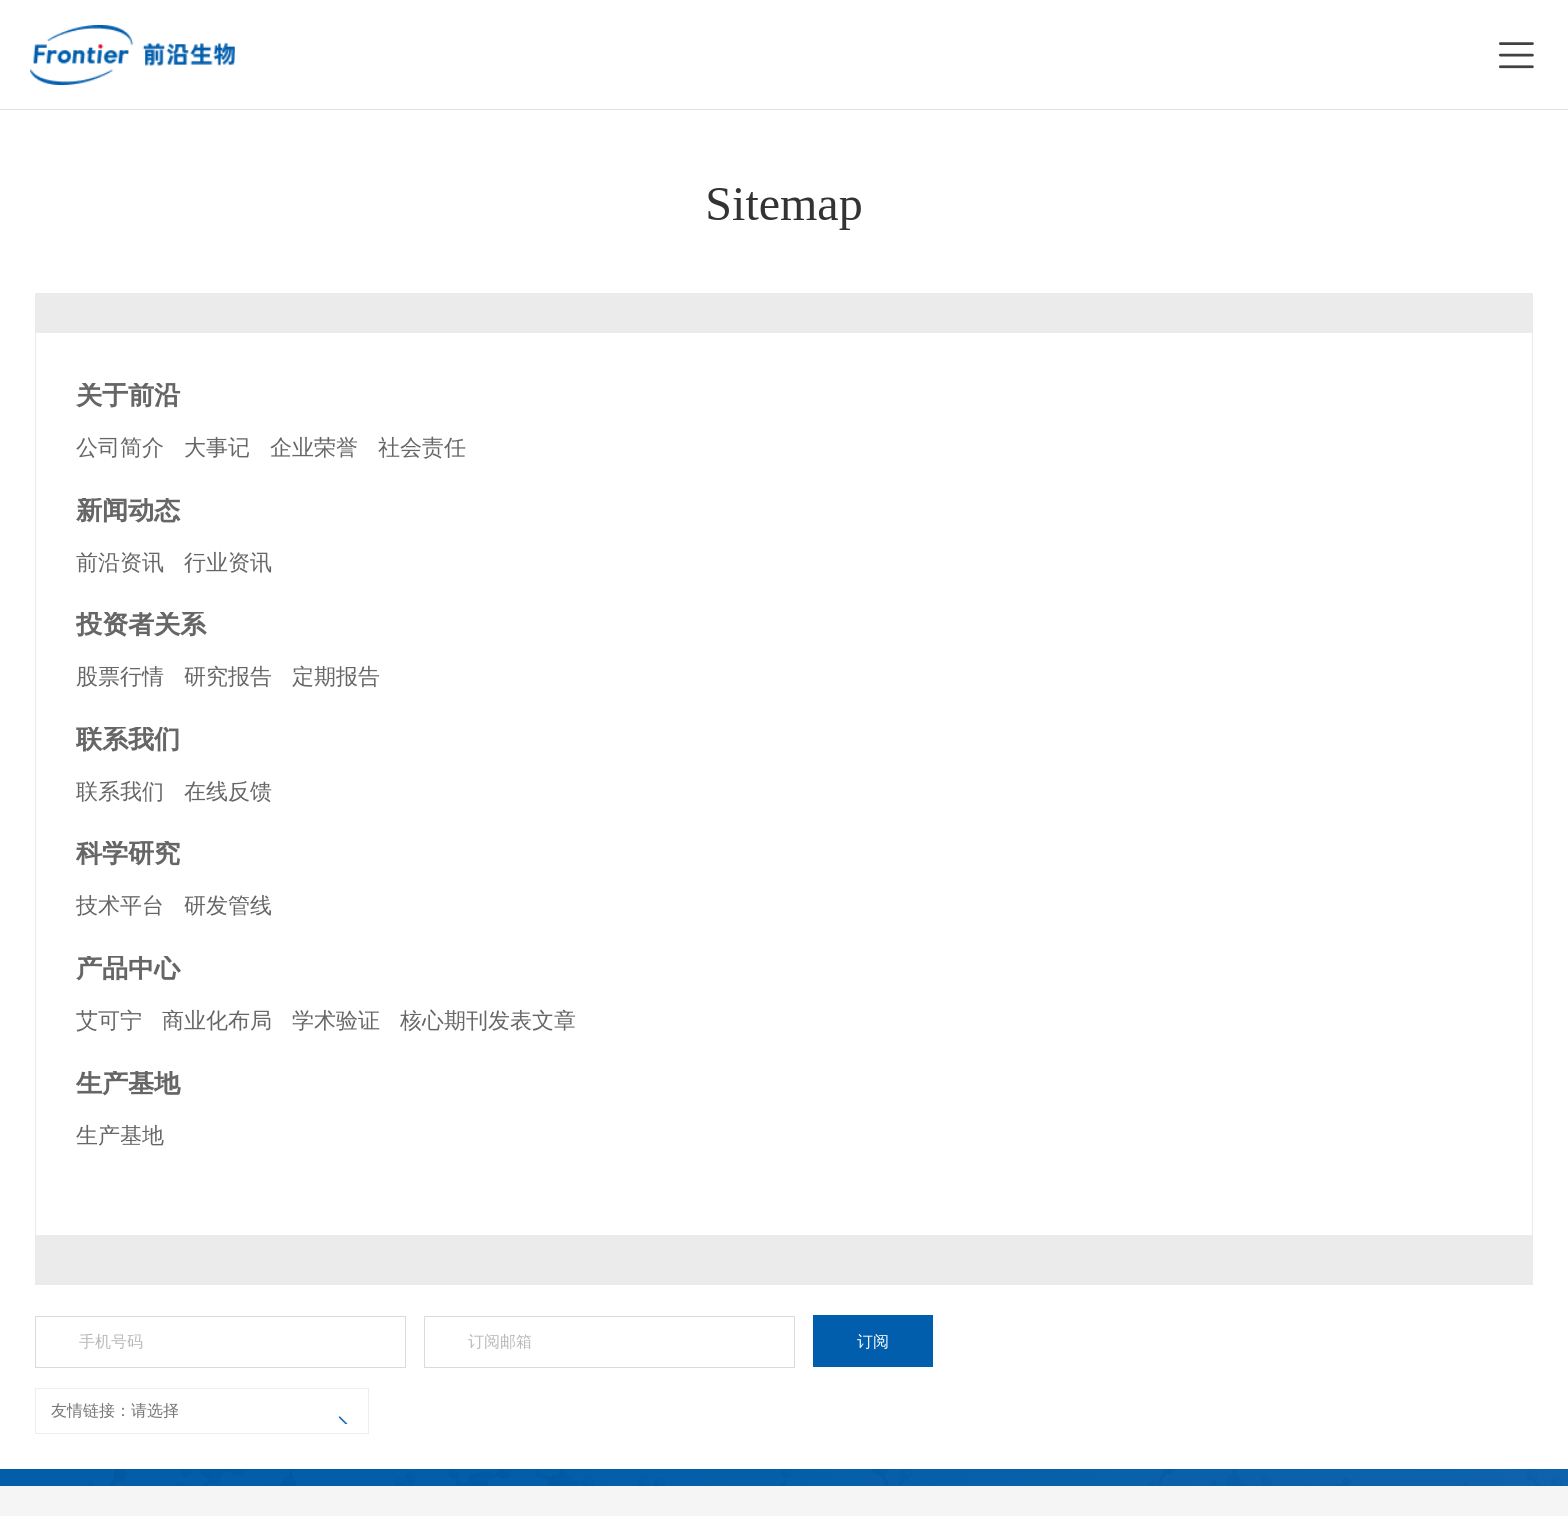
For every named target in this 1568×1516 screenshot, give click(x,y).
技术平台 (120, 905)
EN (1465, 54)
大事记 (217, 447)
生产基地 (120, 1135)
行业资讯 (228, 562)
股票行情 (120, 676)
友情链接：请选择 (115, 1410)
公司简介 (120, 447)
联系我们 (120, 791)
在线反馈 (228, 791)
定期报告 (336, 676)
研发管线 (228, 905)
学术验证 (336, 1020)
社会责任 (422, 447)
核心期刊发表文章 (488, 1020)
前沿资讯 (120, 562)
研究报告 (228, 676)
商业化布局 (217, 1020)
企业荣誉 (314, 447)
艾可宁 (109, 1020)
